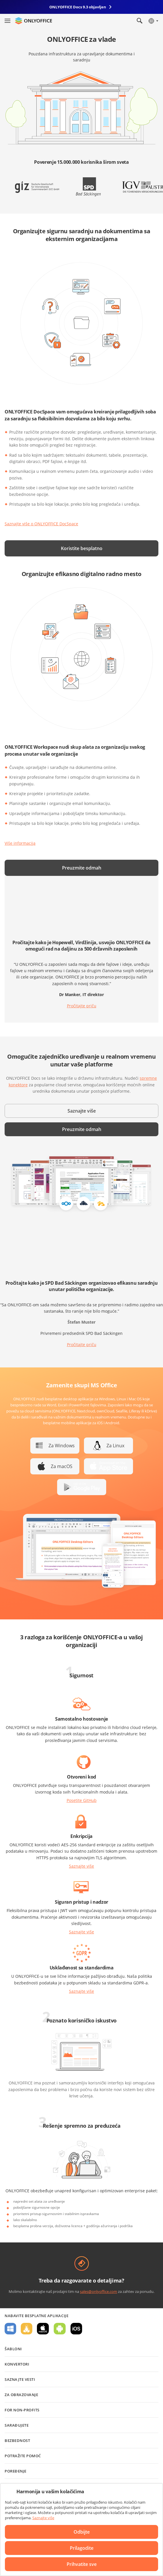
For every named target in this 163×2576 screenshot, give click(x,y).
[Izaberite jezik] (153, 20)
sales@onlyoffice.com (98, 2291)
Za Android (60, 2328)
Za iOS (76, 2328)
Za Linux (115, 1445)
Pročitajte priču (81, 1005)
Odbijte (82, 2532)
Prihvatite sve (82, 2564)
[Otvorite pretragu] (139, 20)
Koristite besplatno (81, 548)
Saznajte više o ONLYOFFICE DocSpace (41, 523)
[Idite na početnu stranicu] (33, 20)
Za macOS (61, 1466)
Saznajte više (82, 1111)
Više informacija (20, 843)
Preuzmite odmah (81, 868)
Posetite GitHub (82, 1800)
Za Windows (61, 1445)
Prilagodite (81, 2548)
